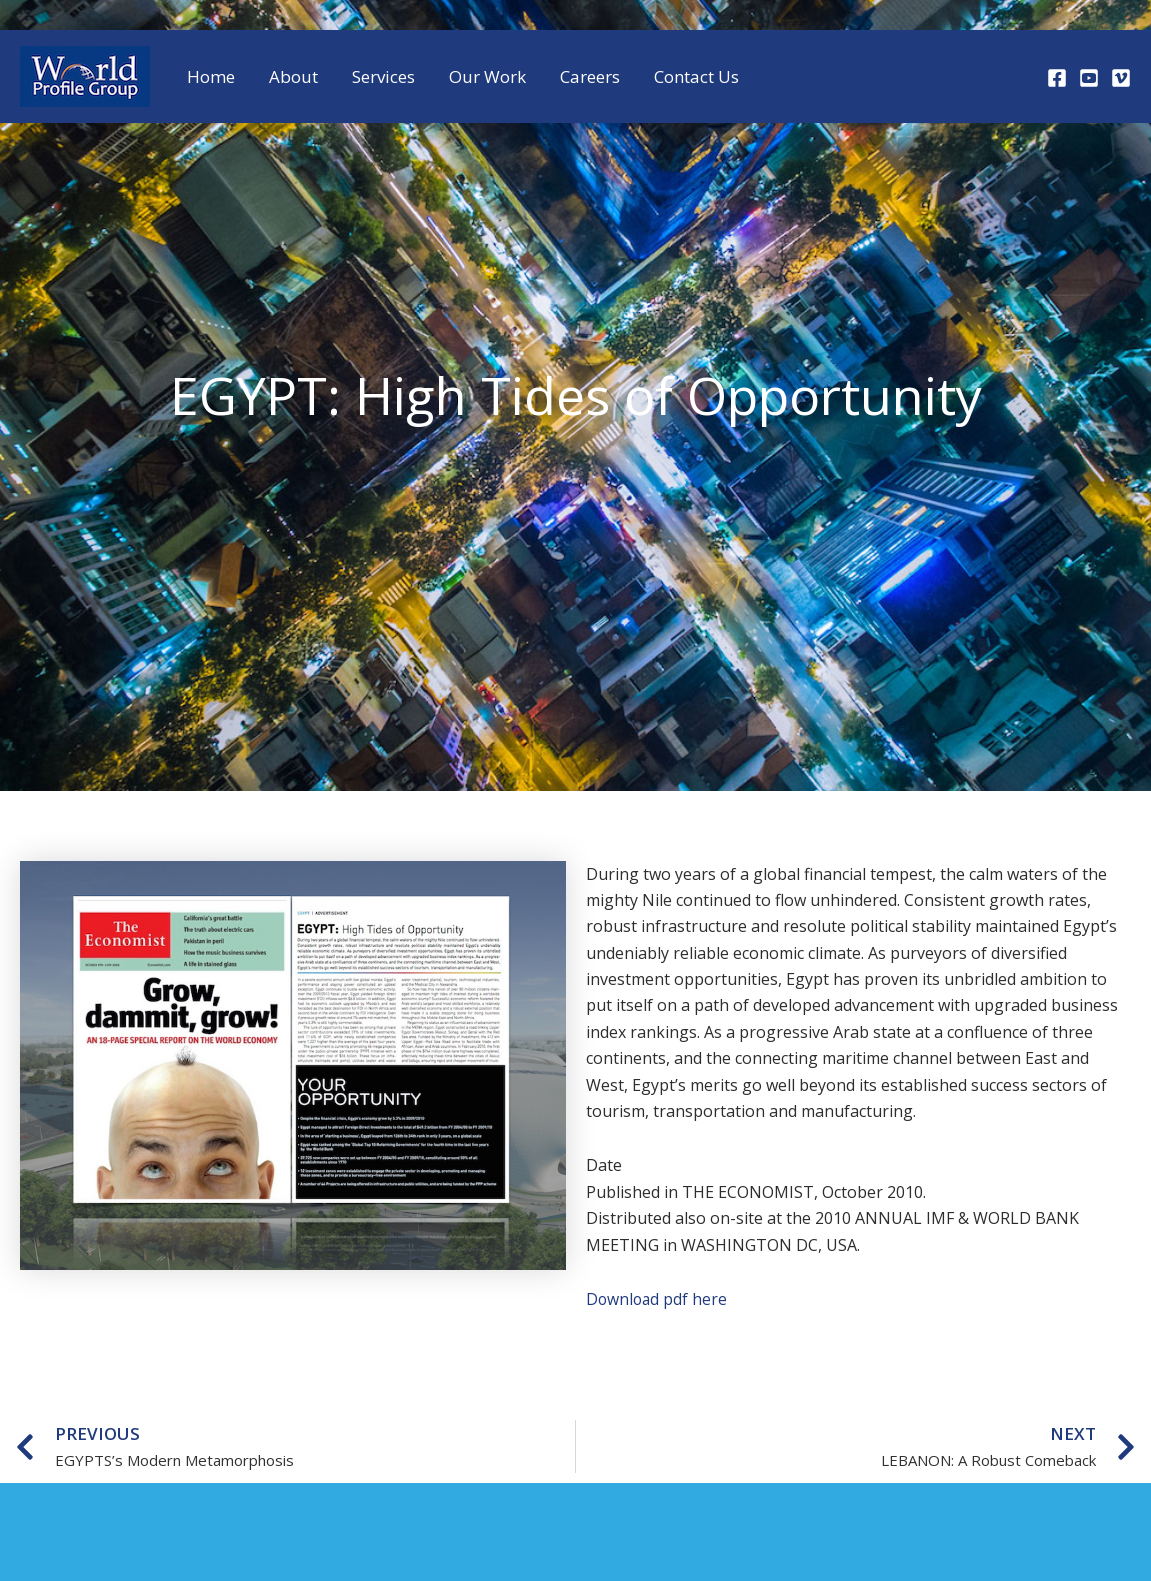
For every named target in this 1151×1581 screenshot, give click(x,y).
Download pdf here (658, 1299)
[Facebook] (1057, 78)
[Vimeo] (1121, 78)
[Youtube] (1089, 78)
